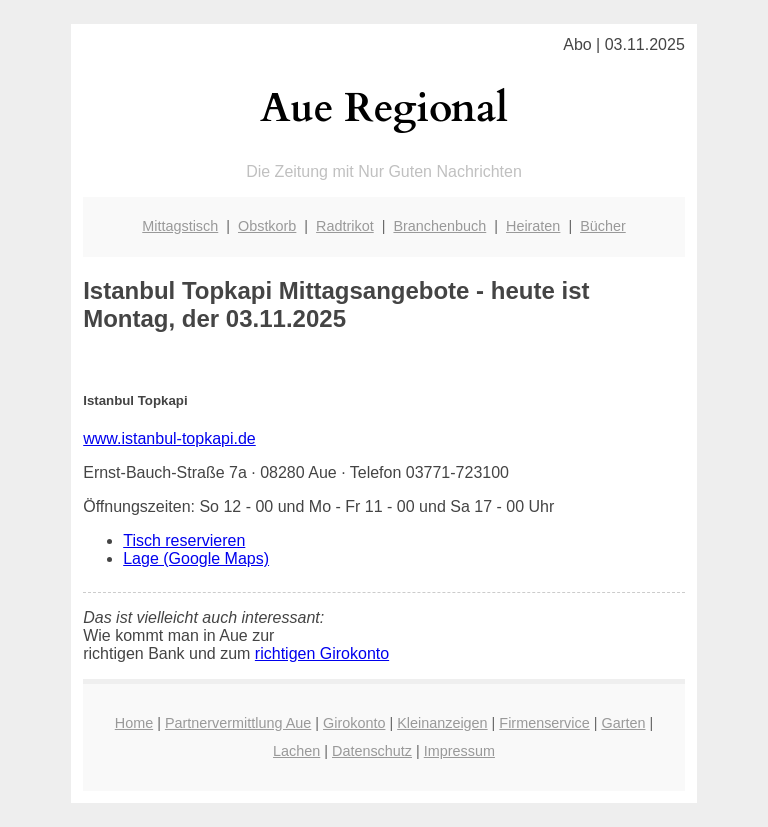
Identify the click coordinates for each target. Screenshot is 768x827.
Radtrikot (345, 226)
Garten (623, 723)
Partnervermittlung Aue (238, 723)
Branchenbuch (439, 226)
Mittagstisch (180, 226)
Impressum (459, 751)
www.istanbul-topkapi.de (169, 438)
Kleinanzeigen (442, 723)
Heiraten (533, 226)
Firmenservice (544, 723)
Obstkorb (267, 226)
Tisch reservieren (184, 540)
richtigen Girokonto (322, 653)
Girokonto (354, 723)
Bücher (603, 226)
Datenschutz (372, 751)
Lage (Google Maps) (196, 558)
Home (134, 723)
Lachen (296, 751)
